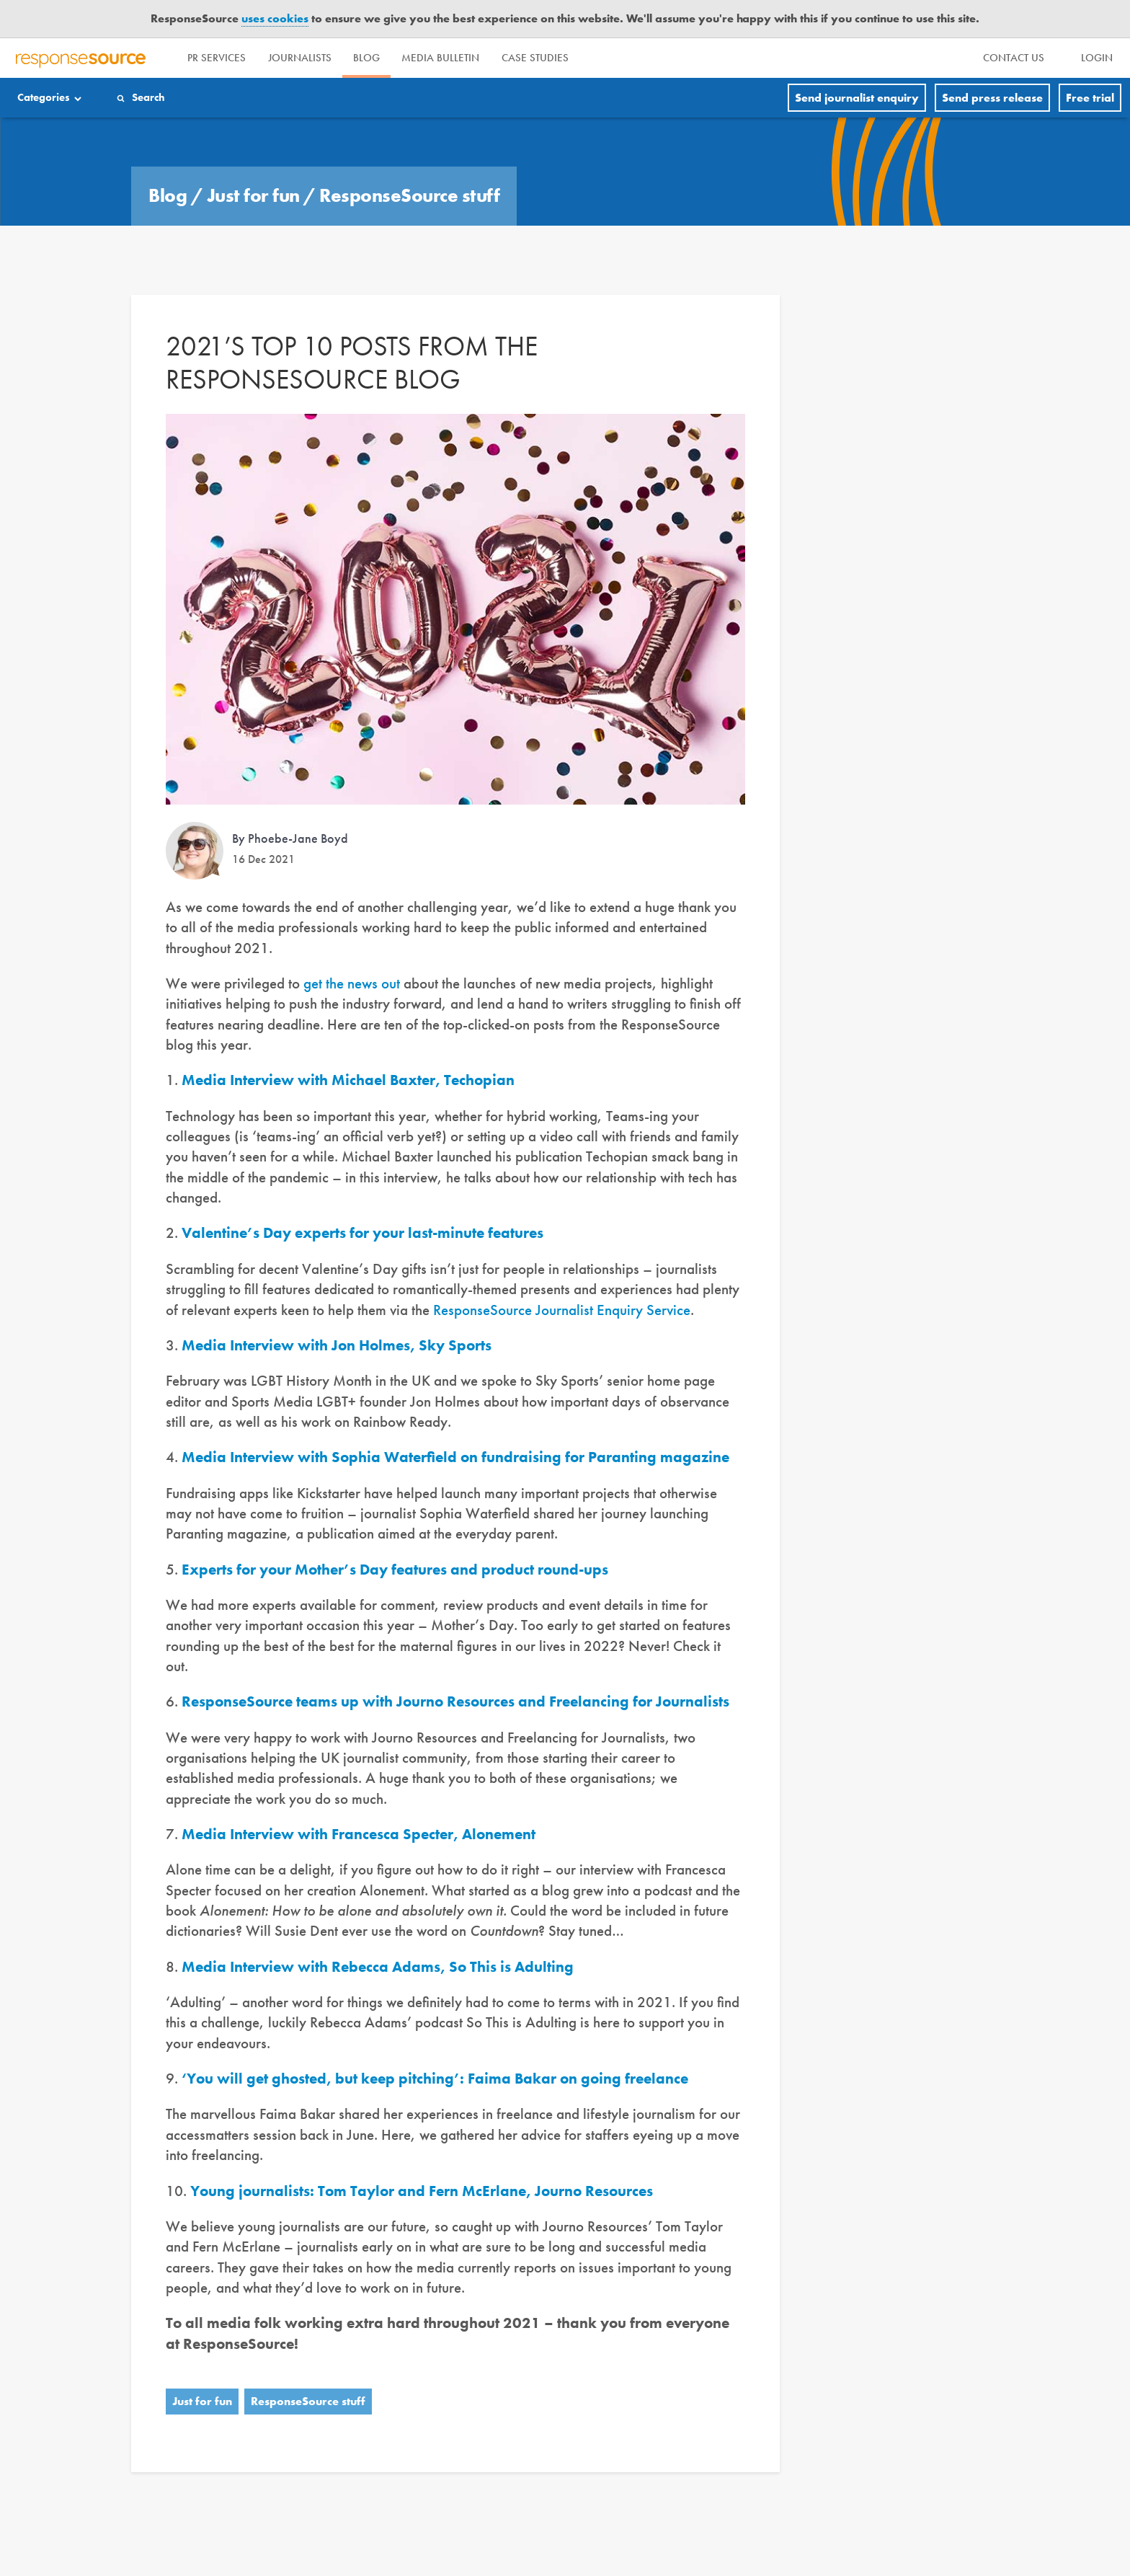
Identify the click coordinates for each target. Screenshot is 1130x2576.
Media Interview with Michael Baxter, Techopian (348, 1079)
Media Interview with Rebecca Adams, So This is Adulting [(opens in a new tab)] (378, 1966)
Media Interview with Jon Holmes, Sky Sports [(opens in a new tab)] (336, 1345)
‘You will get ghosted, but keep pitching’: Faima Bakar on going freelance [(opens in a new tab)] (435, 2078)
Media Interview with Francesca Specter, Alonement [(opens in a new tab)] (358, 1834)
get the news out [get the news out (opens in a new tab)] (351, 983)
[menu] (1016, 58)
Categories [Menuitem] (45, 97)
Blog (398, 57)
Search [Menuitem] (154, 97)
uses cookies (274, 18)
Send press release (992, 97)
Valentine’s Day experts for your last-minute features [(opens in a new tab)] (362, 1232)
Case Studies (592, 57)
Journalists (318, 57)
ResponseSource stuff (409, 195)
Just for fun (255, 195)
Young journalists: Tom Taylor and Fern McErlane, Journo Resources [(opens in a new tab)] (421, 2190)
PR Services (223, 57)
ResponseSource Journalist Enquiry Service (561, 1309)
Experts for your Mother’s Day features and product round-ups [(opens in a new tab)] (395, 1569)
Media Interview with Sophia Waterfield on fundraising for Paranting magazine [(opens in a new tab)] (455, 1456)
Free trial (1090, 97)
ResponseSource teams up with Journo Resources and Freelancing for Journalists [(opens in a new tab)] (455, 1701)
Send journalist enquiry (857, 97)
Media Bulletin (485, 57)
